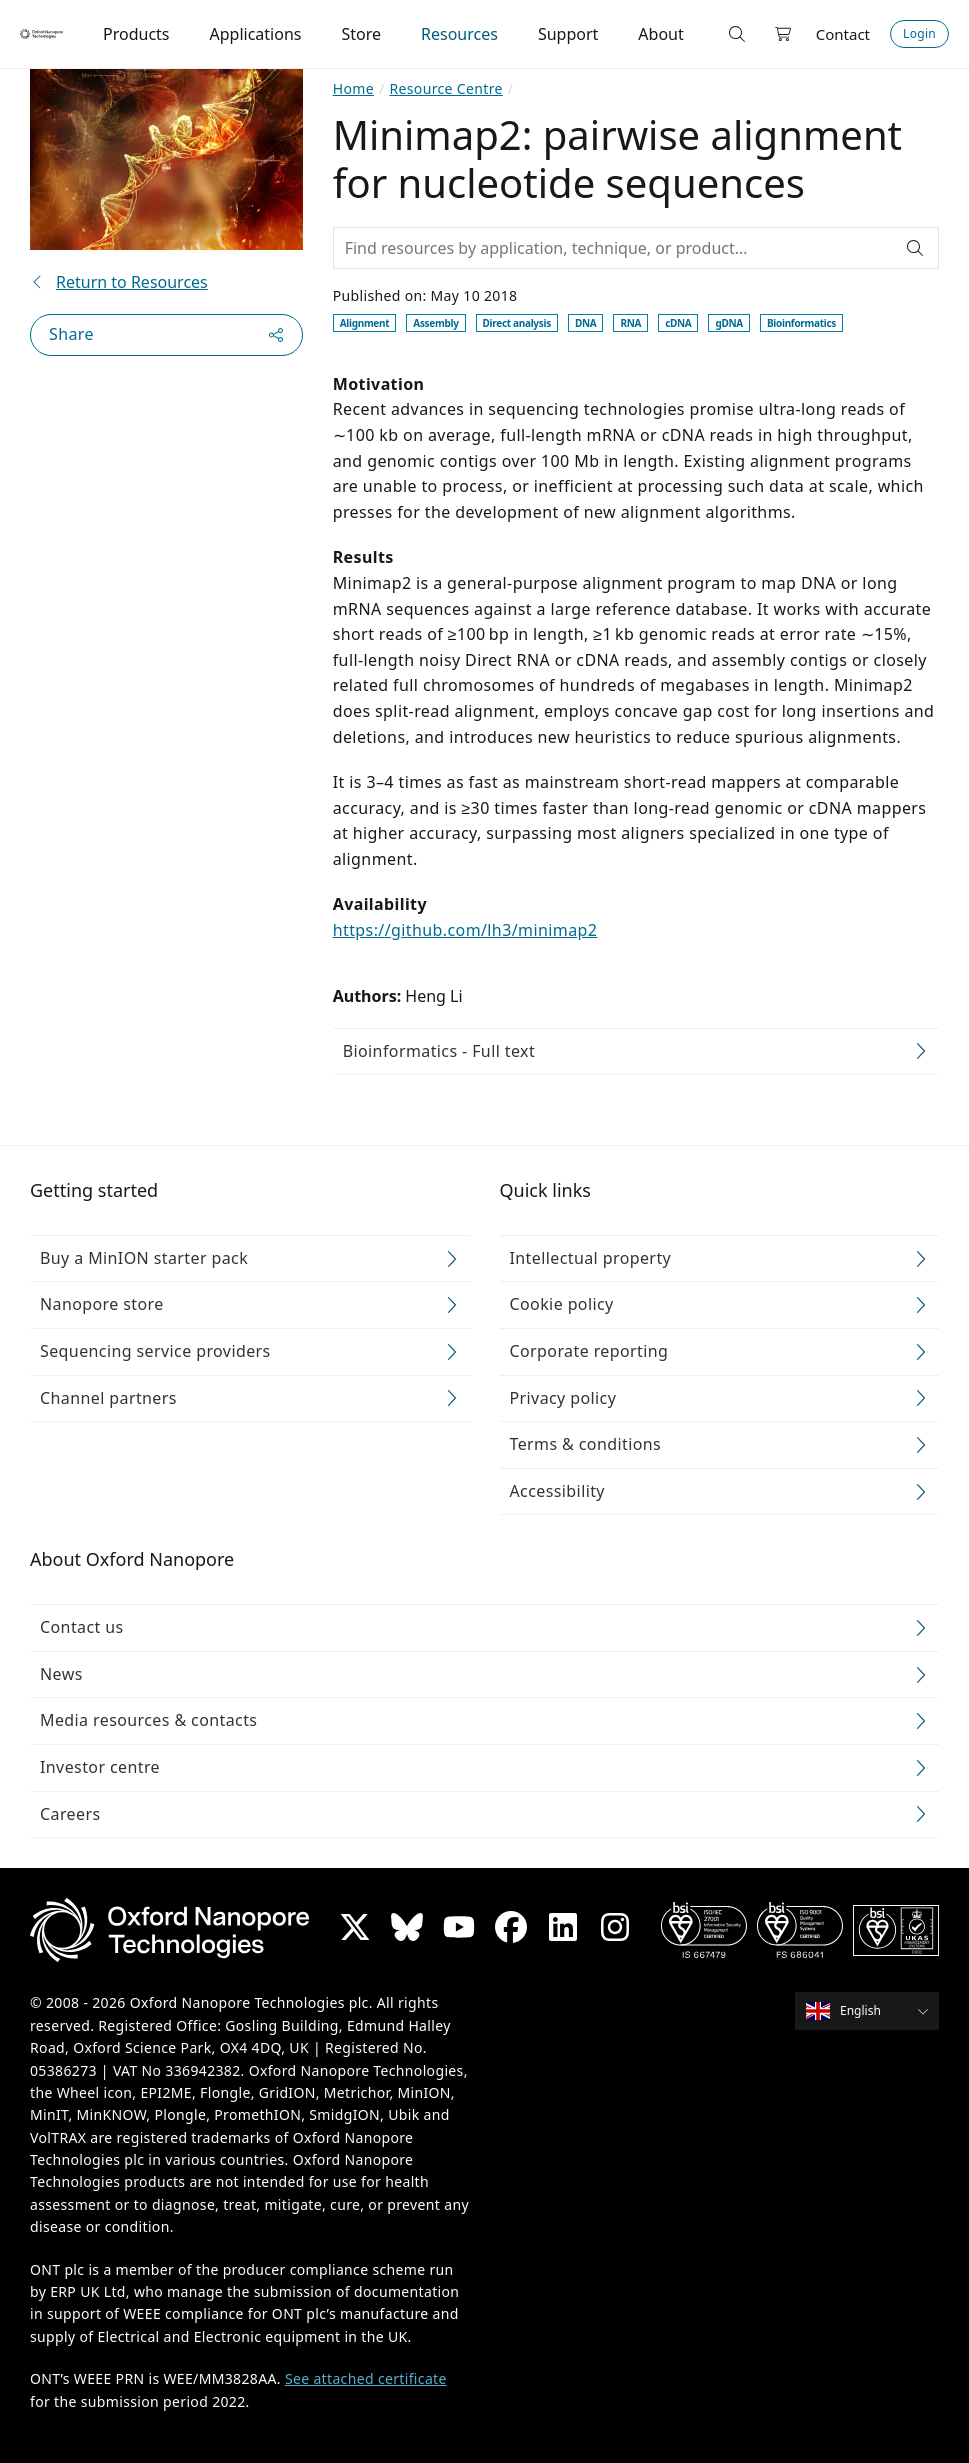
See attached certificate (366, 2378)
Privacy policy (563, 1398)
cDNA (678, 323)
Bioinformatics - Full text (439, 1051)
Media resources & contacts (148, 1721)
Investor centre (100, 1767)
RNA (630, 323)
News (61, 1674)
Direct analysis (517, 323)
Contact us (82, 1627)
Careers (70, 1814)
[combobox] (873, 2012)
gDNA (729, 323)
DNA (585, 323)
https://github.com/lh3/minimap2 (465, 930)
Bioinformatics (801, 323)
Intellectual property (591, 1258)
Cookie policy (562, 1305)
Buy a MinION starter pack (144, 1258)
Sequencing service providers (155, 1351)
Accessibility (557, 1491)
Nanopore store (102, 1305)
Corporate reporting (589, 1351)
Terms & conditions (586, 1444)
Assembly (435, 323)
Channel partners (108, 1398)
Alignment (365, 323)
